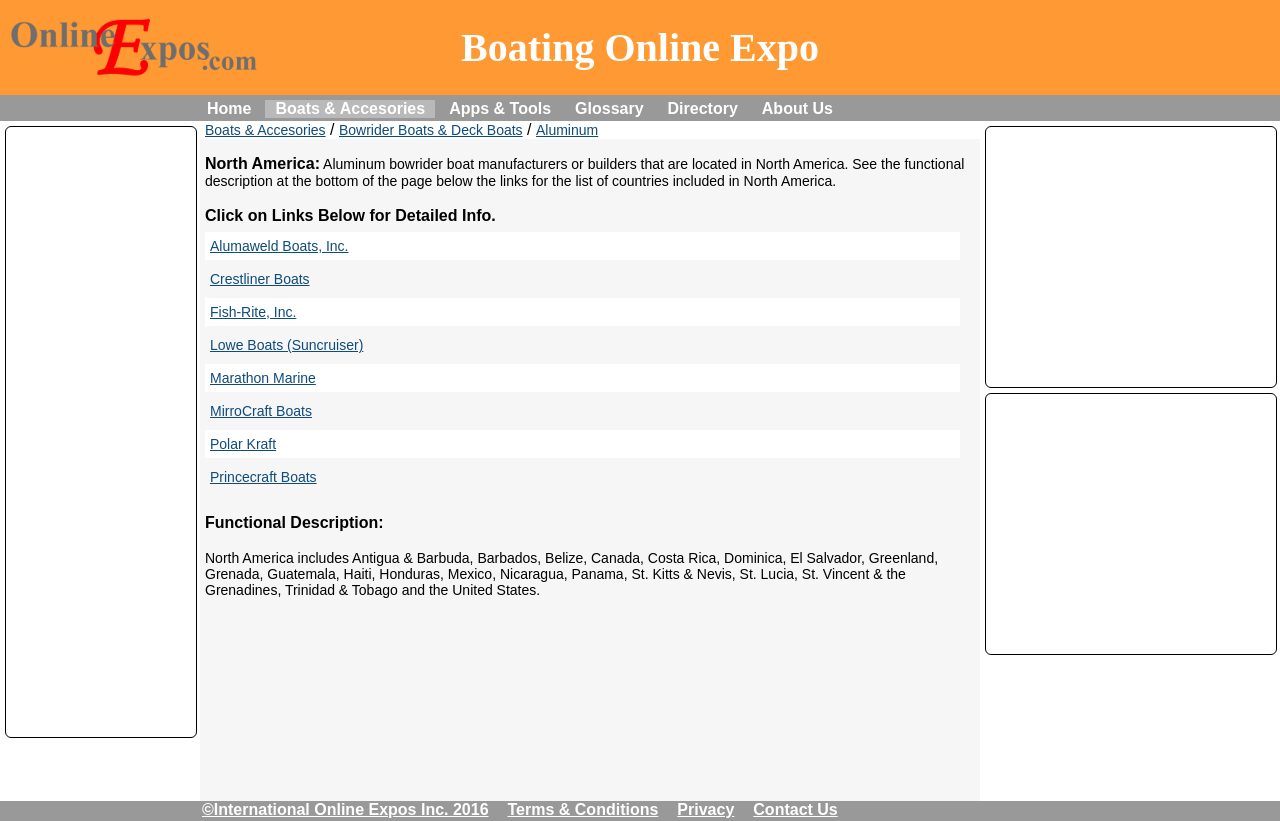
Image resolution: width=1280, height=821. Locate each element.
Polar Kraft (243, 444)
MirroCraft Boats (261, 411)
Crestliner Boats (260, 279)
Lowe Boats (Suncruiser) (286, 345)
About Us (797, 108)
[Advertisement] (101, 432)
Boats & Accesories (350, 108)
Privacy (705, 809)
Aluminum (567, 130)
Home (229, 108)
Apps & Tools (500, 108)
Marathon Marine (263, 378)
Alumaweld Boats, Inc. (279, 246)
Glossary (609, 108)
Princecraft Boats (263, 477)
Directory (703, 108)
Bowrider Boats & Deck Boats (431, 130)
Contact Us (795, 809)
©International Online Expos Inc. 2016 (345, 809)
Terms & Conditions (583, 809)
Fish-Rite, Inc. (253, 312)
